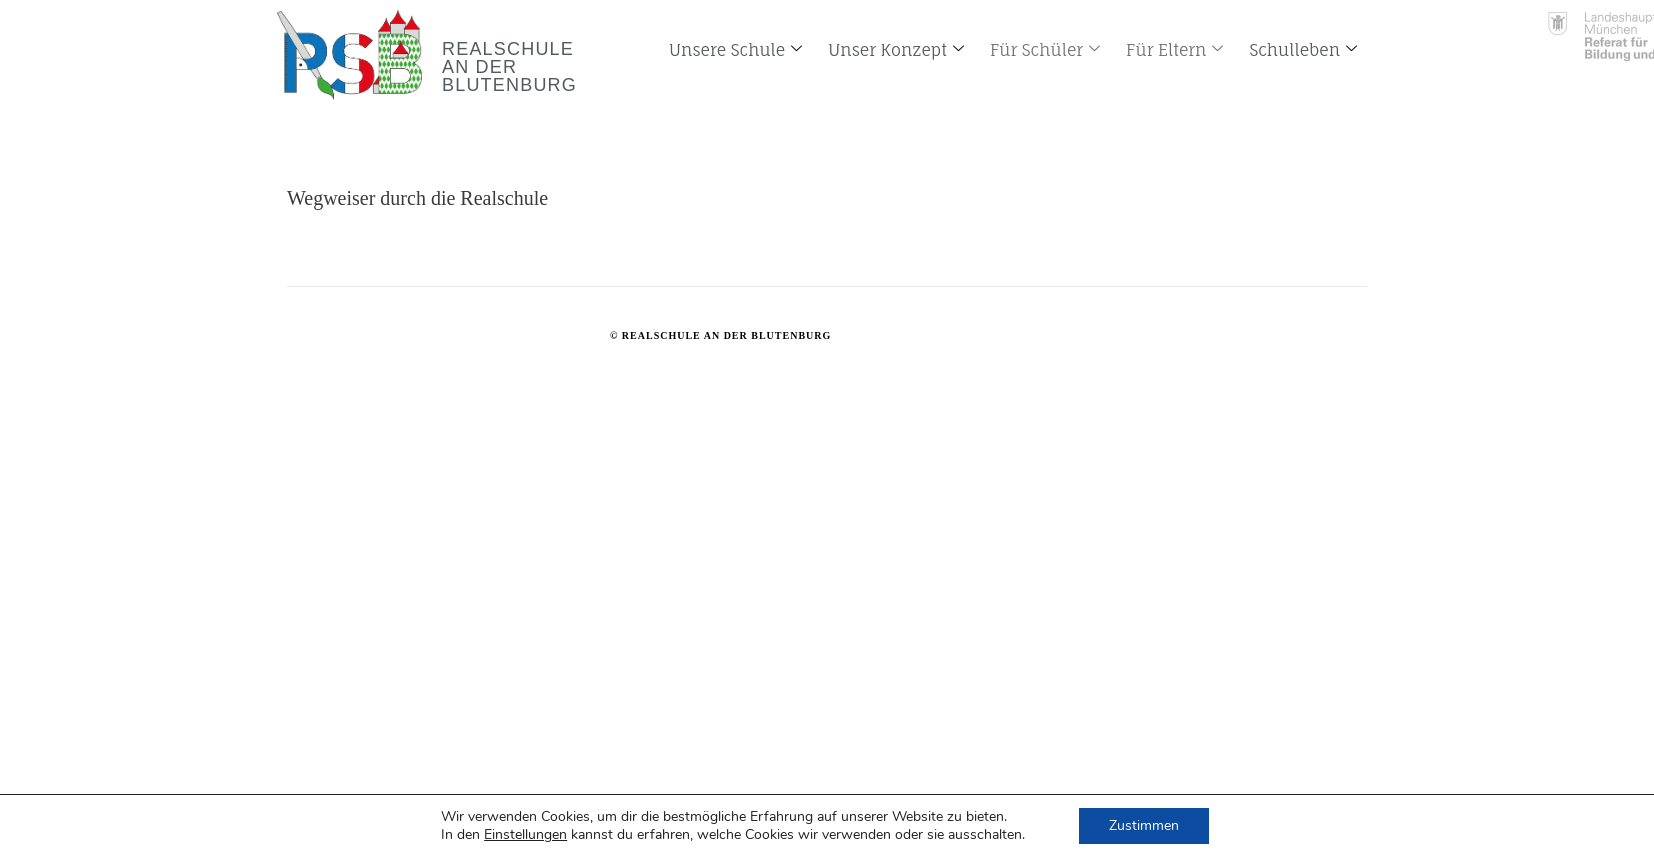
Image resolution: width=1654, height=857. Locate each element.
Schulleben (1303, 50)
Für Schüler (1045, 50)
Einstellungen (525, 835)
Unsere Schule (735, 50)
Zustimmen (1144, 825)
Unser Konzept (896, 50)
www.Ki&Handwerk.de (974, 335)
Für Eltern (1174, 50)
